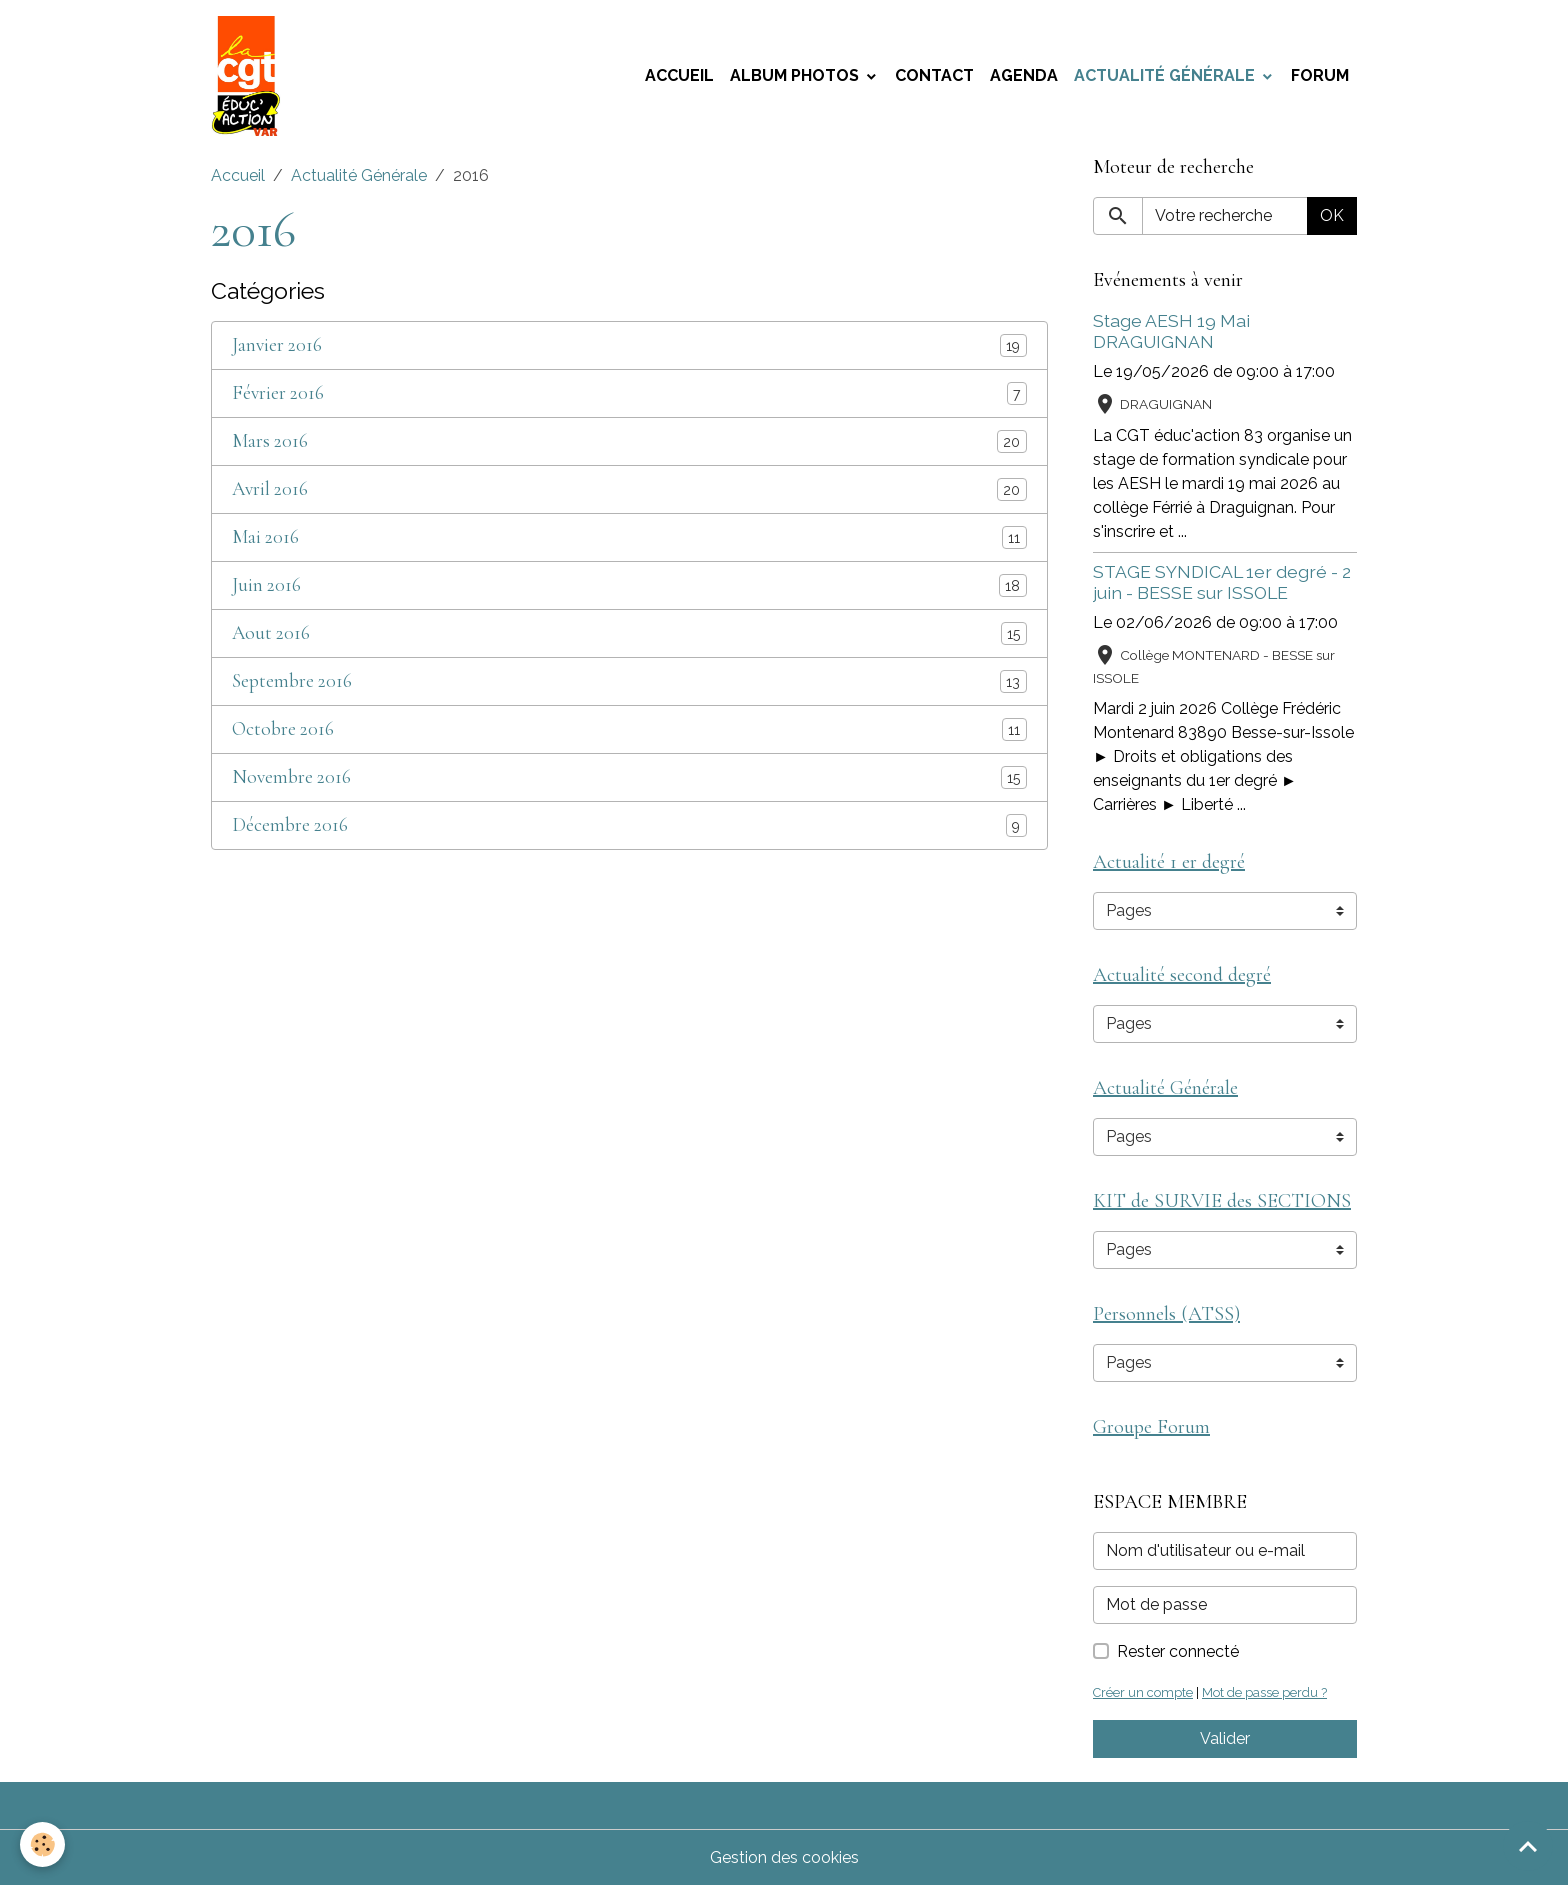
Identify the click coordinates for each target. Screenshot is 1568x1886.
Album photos (796, 75)
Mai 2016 (265, 537)
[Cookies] (42, 1844)
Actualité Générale (1166, 75)
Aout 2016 (271, 633)
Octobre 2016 (283, 729)
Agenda (1024, 75)
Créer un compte (1143, 1692)
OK (1332, 215)
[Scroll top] (1528, 1846)
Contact (934, 75)
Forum (1320, 75)
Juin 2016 (266, 585)
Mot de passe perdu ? (1264, 1692)
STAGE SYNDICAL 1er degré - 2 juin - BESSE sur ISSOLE (1222, 582)
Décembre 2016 (290, 825)
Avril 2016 (270, 489)
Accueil (679, 75)
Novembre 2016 (291, 777)
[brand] (250, 76)
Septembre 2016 (292, 681)
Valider (1225, 1738)
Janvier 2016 (277, 345)
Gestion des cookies (784, 1857)
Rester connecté (1178, 1651)
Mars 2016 (270, 441)
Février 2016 (278, 393)
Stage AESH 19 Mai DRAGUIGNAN (1171, 331)
